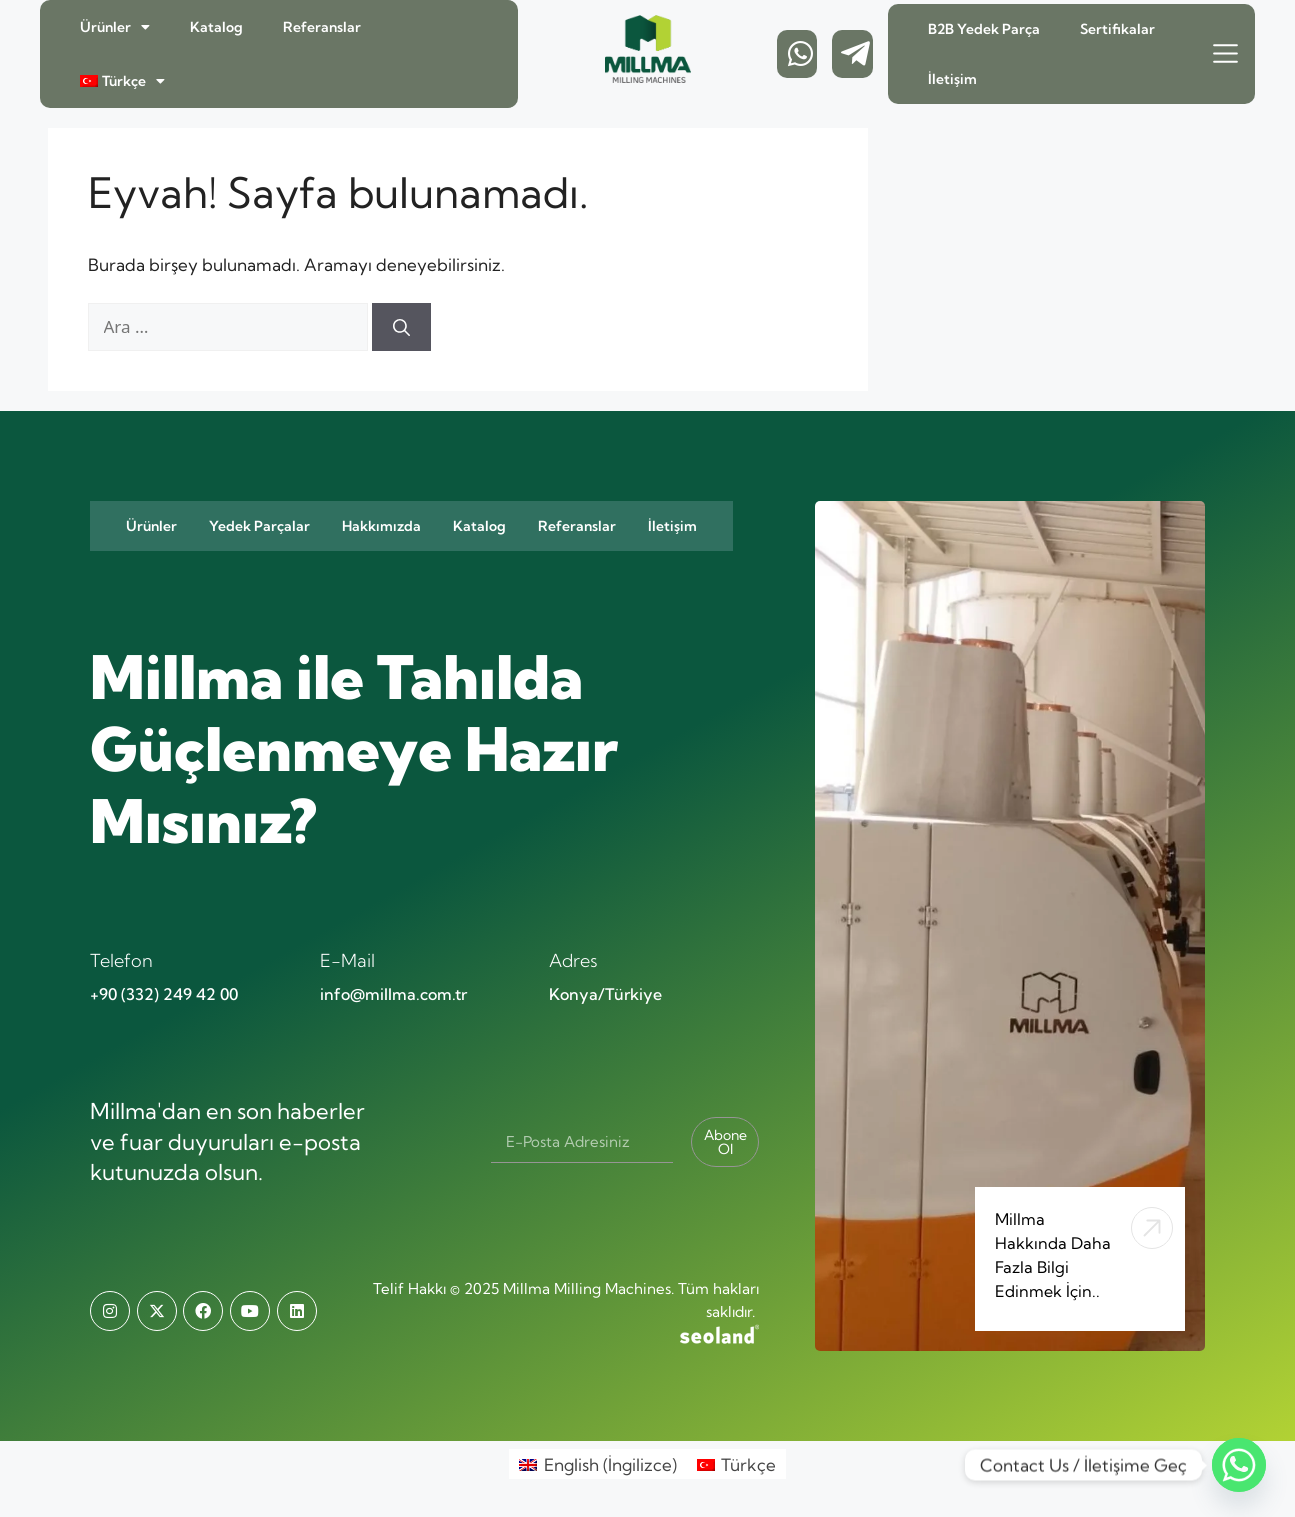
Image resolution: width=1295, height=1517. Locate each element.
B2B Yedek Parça (984, 29)
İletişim (952, 79)
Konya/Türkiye (605, 994)
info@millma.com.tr (393, 994)
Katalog (216, 27)
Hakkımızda (381, 526)
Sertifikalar (1117, 29)
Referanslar (322, 27)
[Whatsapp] (1239, 1465)
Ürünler (115, 27)
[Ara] (401, 327)
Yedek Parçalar (259, 526)
